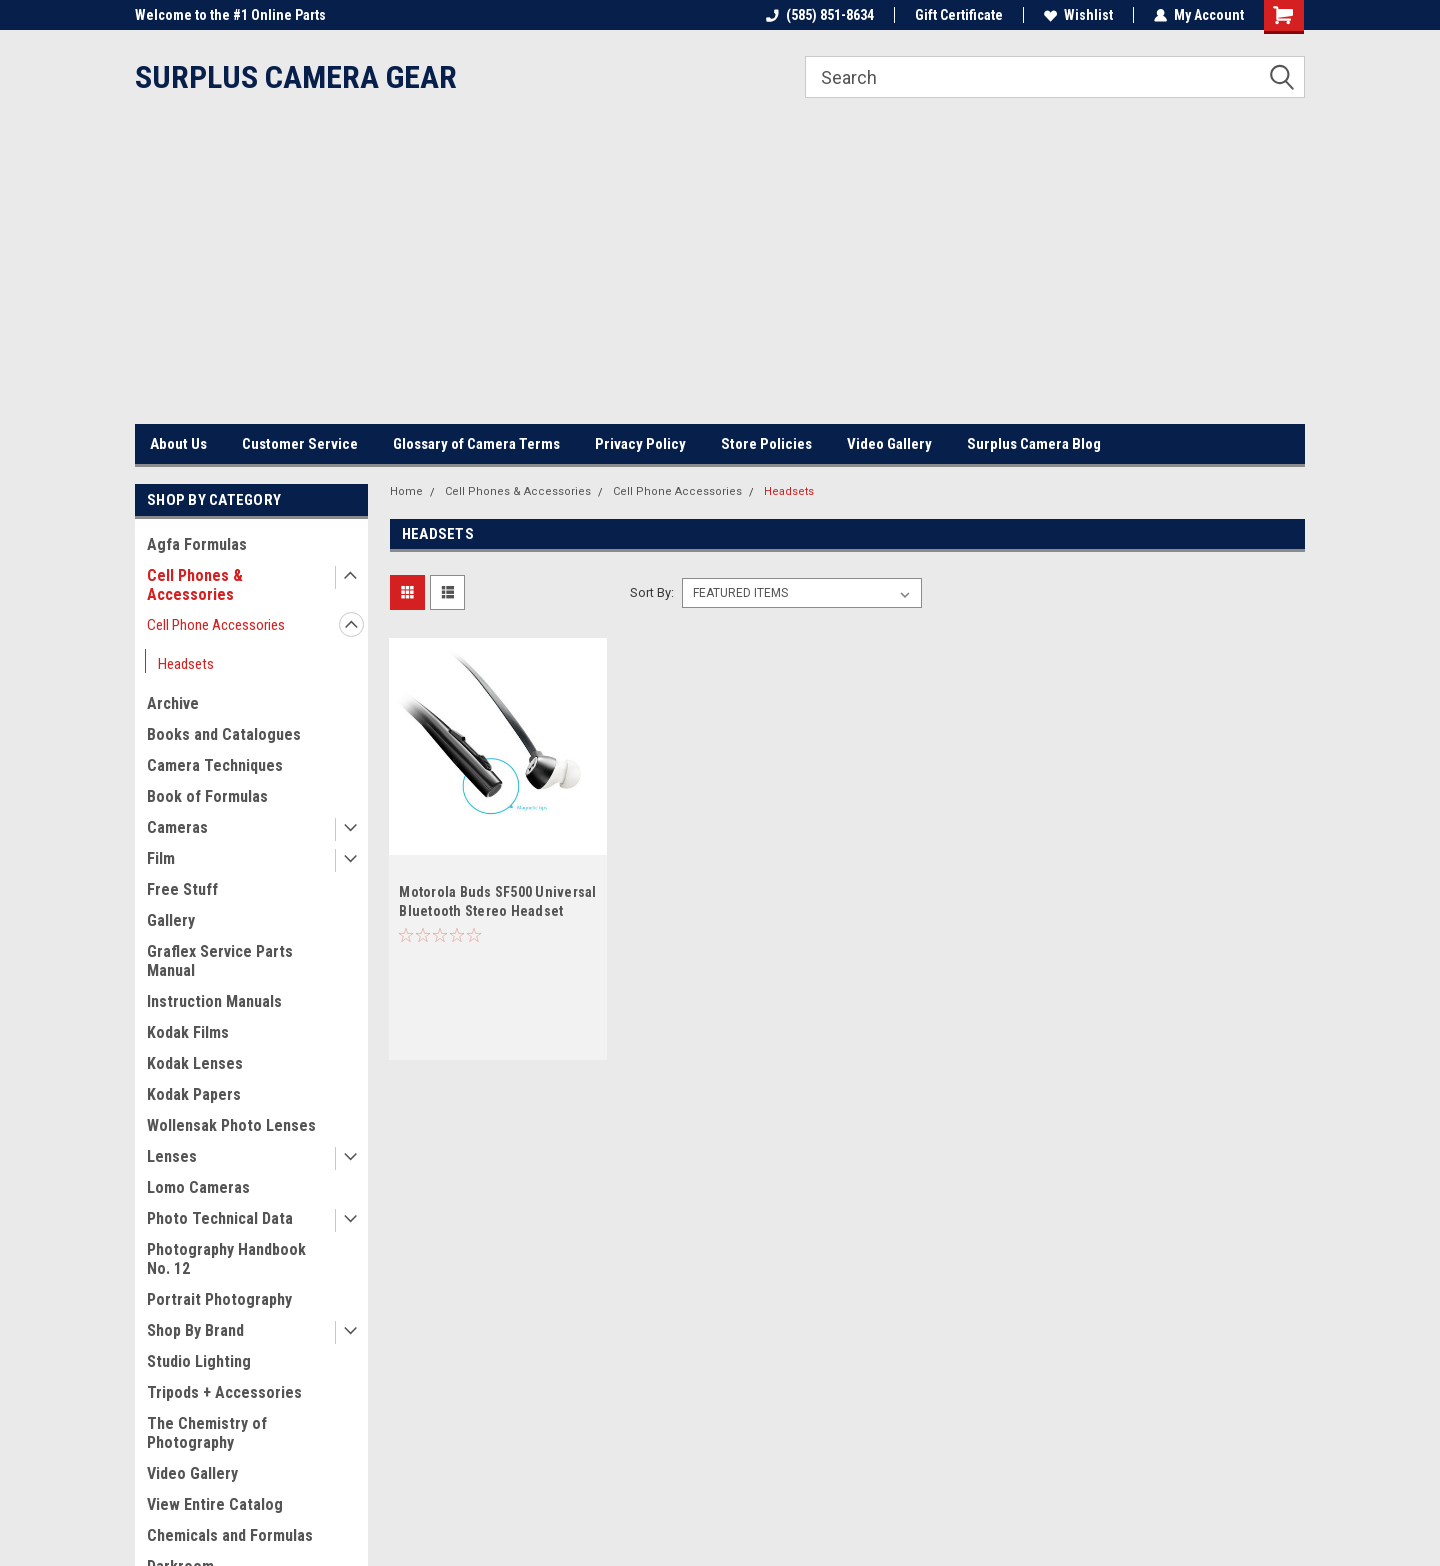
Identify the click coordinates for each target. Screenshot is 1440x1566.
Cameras (177, 827)
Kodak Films (188, 1032)
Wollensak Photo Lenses (231, 1125)
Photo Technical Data (220, 1218)
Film (161, 858)
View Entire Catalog (215, 1504)
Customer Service (300, 444)
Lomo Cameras (198, 1187)
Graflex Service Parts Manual (220, 961)
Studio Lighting (199, 1361)
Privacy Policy (640, 444)
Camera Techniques (215, 765)
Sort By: (652, 592)
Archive (173, 703)
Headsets (186, 664)
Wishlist (1078, 15)
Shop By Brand (195, 1330)
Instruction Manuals (214, 1001)
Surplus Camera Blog (1034, 444)
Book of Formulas (207, 796)
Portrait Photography (219, 1299)
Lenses (172, 1156)
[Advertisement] (720, 274)
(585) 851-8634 (820, 15)
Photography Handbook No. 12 (226, 1259)
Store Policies (766, 444)
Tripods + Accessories (224, 1392)
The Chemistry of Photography (207, 1433)
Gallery (171, 920)
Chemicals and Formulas (230, 1535)
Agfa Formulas (197, 544)
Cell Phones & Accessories (195, 585)
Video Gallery (889, 444)
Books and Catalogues (224, 734)
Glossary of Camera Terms (476, 444)
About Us (178, 444)
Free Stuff (182, 889)
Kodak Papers (194, 1094)
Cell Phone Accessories (216, 625)
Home (406, 491)
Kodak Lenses (195, 1063)
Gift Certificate (959, 15)
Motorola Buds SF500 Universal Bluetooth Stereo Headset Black (497, 911)
